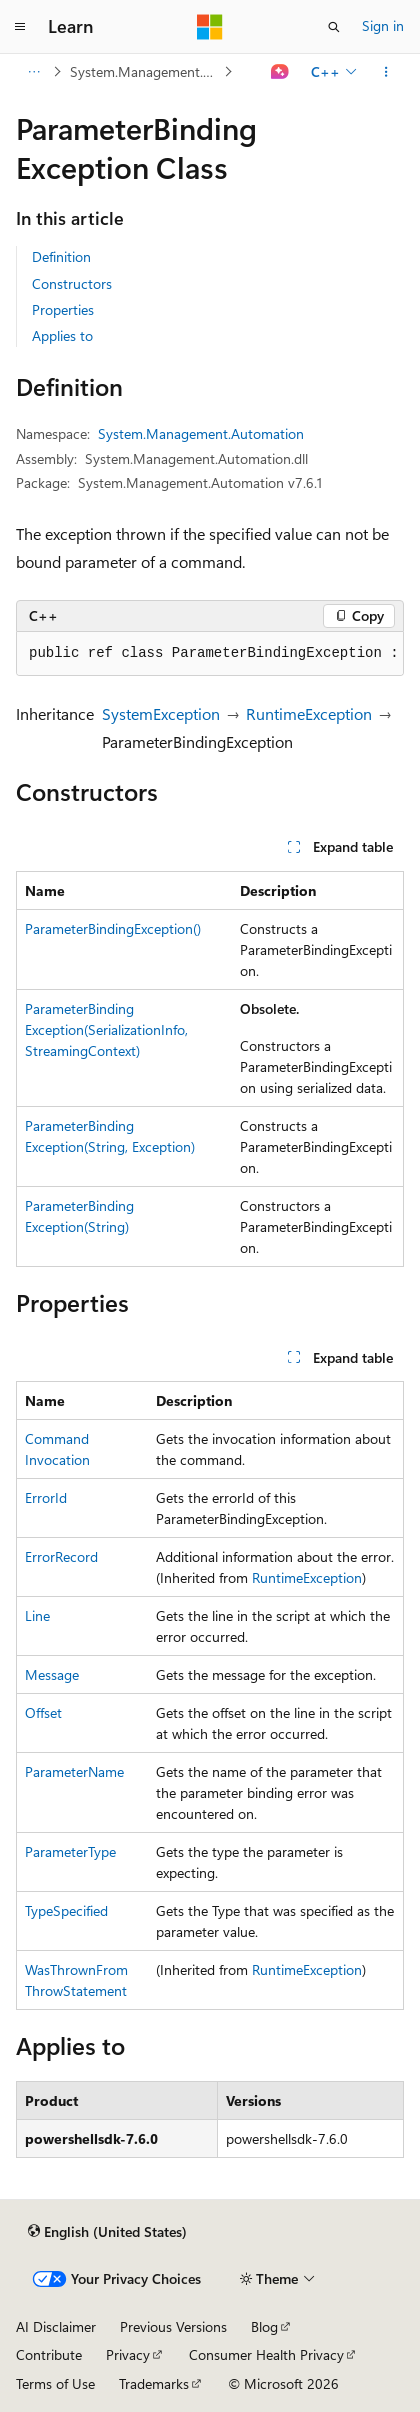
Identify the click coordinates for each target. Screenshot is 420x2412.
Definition (61, 256)
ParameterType (70, 1851)
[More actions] (386, 72)
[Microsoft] (210, 27)
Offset (43, 1712)
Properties (63, 309)
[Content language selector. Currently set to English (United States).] (107, 2232)
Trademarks (154, 2383)
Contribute (49, 2354)
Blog (264, 2326)
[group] (210, 654)
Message (52, 1674)
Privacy (128, 2354)
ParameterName (74, 1771)
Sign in (383, 25)
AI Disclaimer (56, 2326)
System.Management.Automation (145, 71)
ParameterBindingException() (113, 928)
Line (37, 1615)
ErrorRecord (61, 1556)
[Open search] (334, 27)
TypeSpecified (66, 1910)
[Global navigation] (20, 27)
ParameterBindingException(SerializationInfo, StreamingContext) (106, 1029)
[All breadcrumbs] (33, 72)
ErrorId (46, 1497)
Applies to (62, 335)
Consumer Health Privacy (266, 2354)
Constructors (72, 283)
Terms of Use (55, 2383)
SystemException (161, 713)
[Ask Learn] (280, 72)
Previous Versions (173, 2326)
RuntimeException (309, 713)
